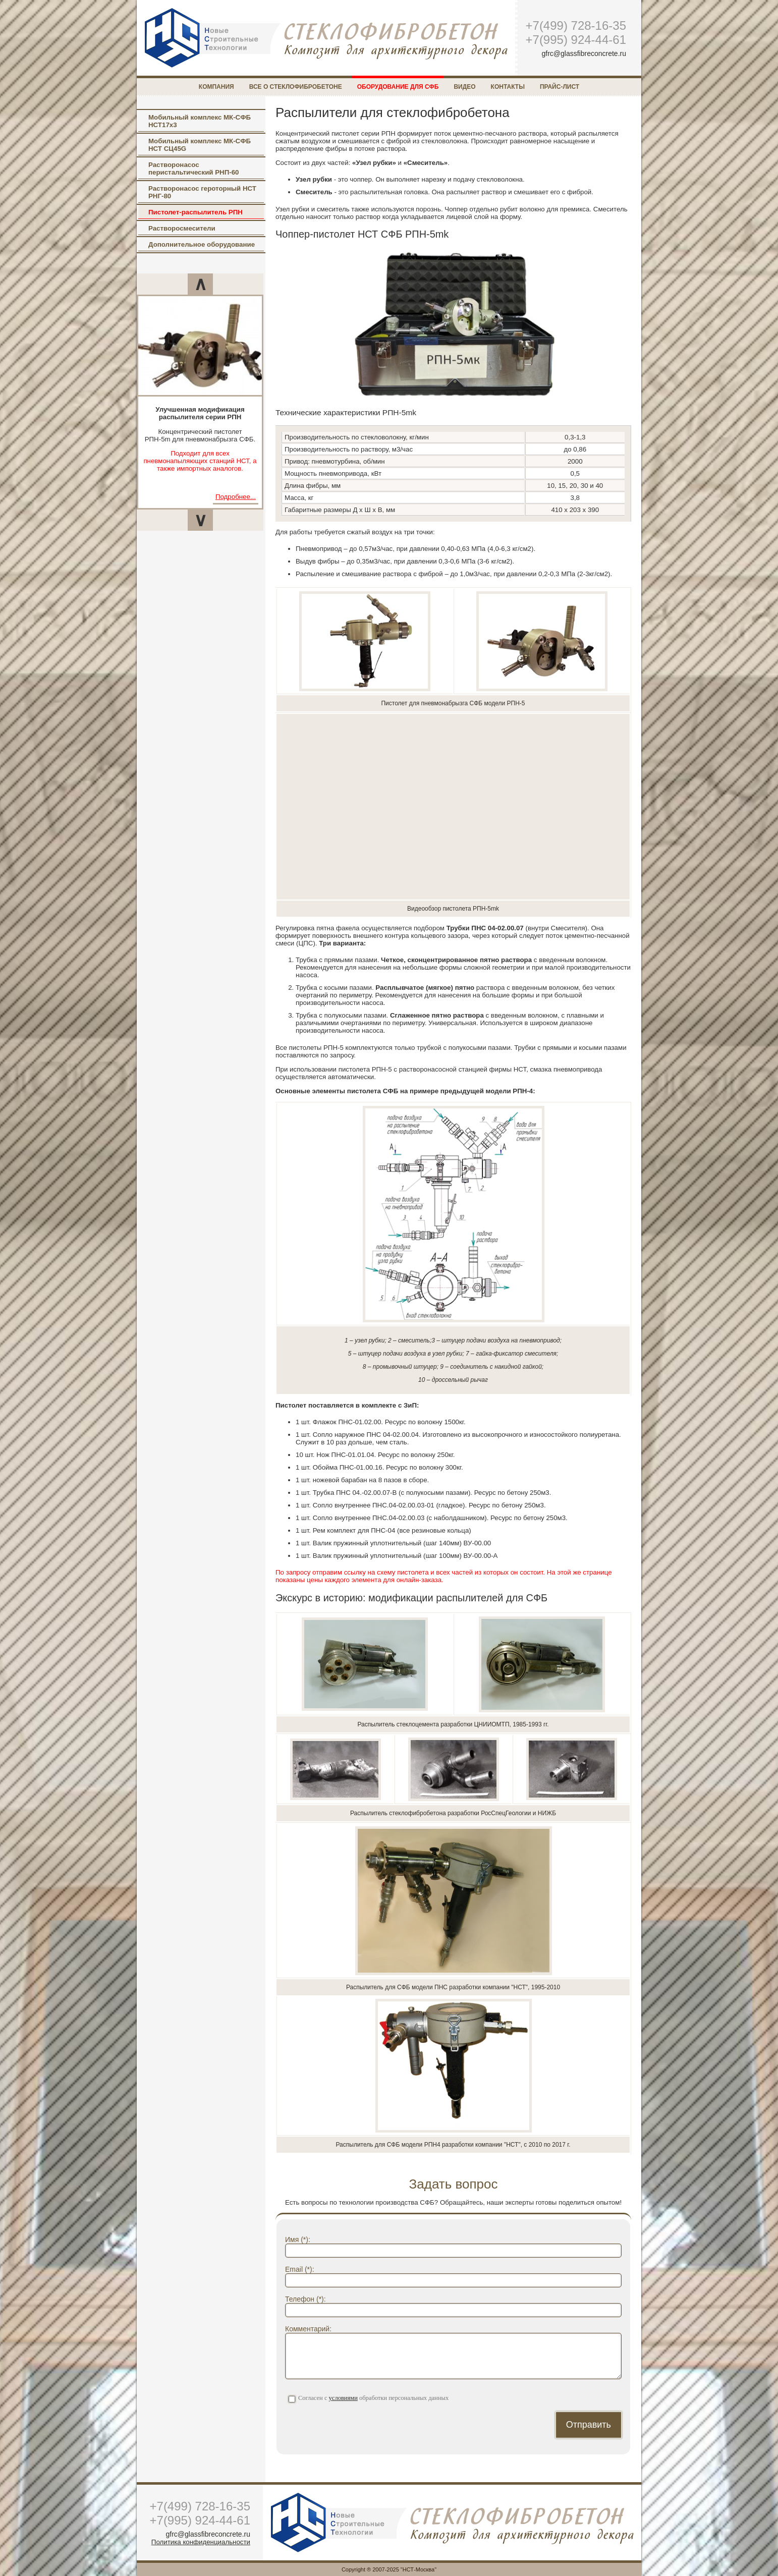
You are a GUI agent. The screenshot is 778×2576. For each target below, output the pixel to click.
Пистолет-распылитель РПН (195, 212)
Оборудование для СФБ (398, 86)
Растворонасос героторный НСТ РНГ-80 (202, 192)
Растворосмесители (181, 228)
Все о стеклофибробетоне (295, 86)
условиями (343, 2397)
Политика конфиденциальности (200, 2542)
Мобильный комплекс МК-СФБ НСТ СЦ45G (199, 144)
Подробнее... (235, 496)
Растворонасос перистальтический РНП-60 (193, 168)
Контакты (508, 86)
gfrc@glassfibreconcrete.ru (583, 53)
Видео (464, 86)
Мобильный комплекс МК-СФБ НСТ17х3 (199, 121)
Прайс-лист (559, 86)
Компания (216, 86)
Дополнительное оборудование (201, 244)
